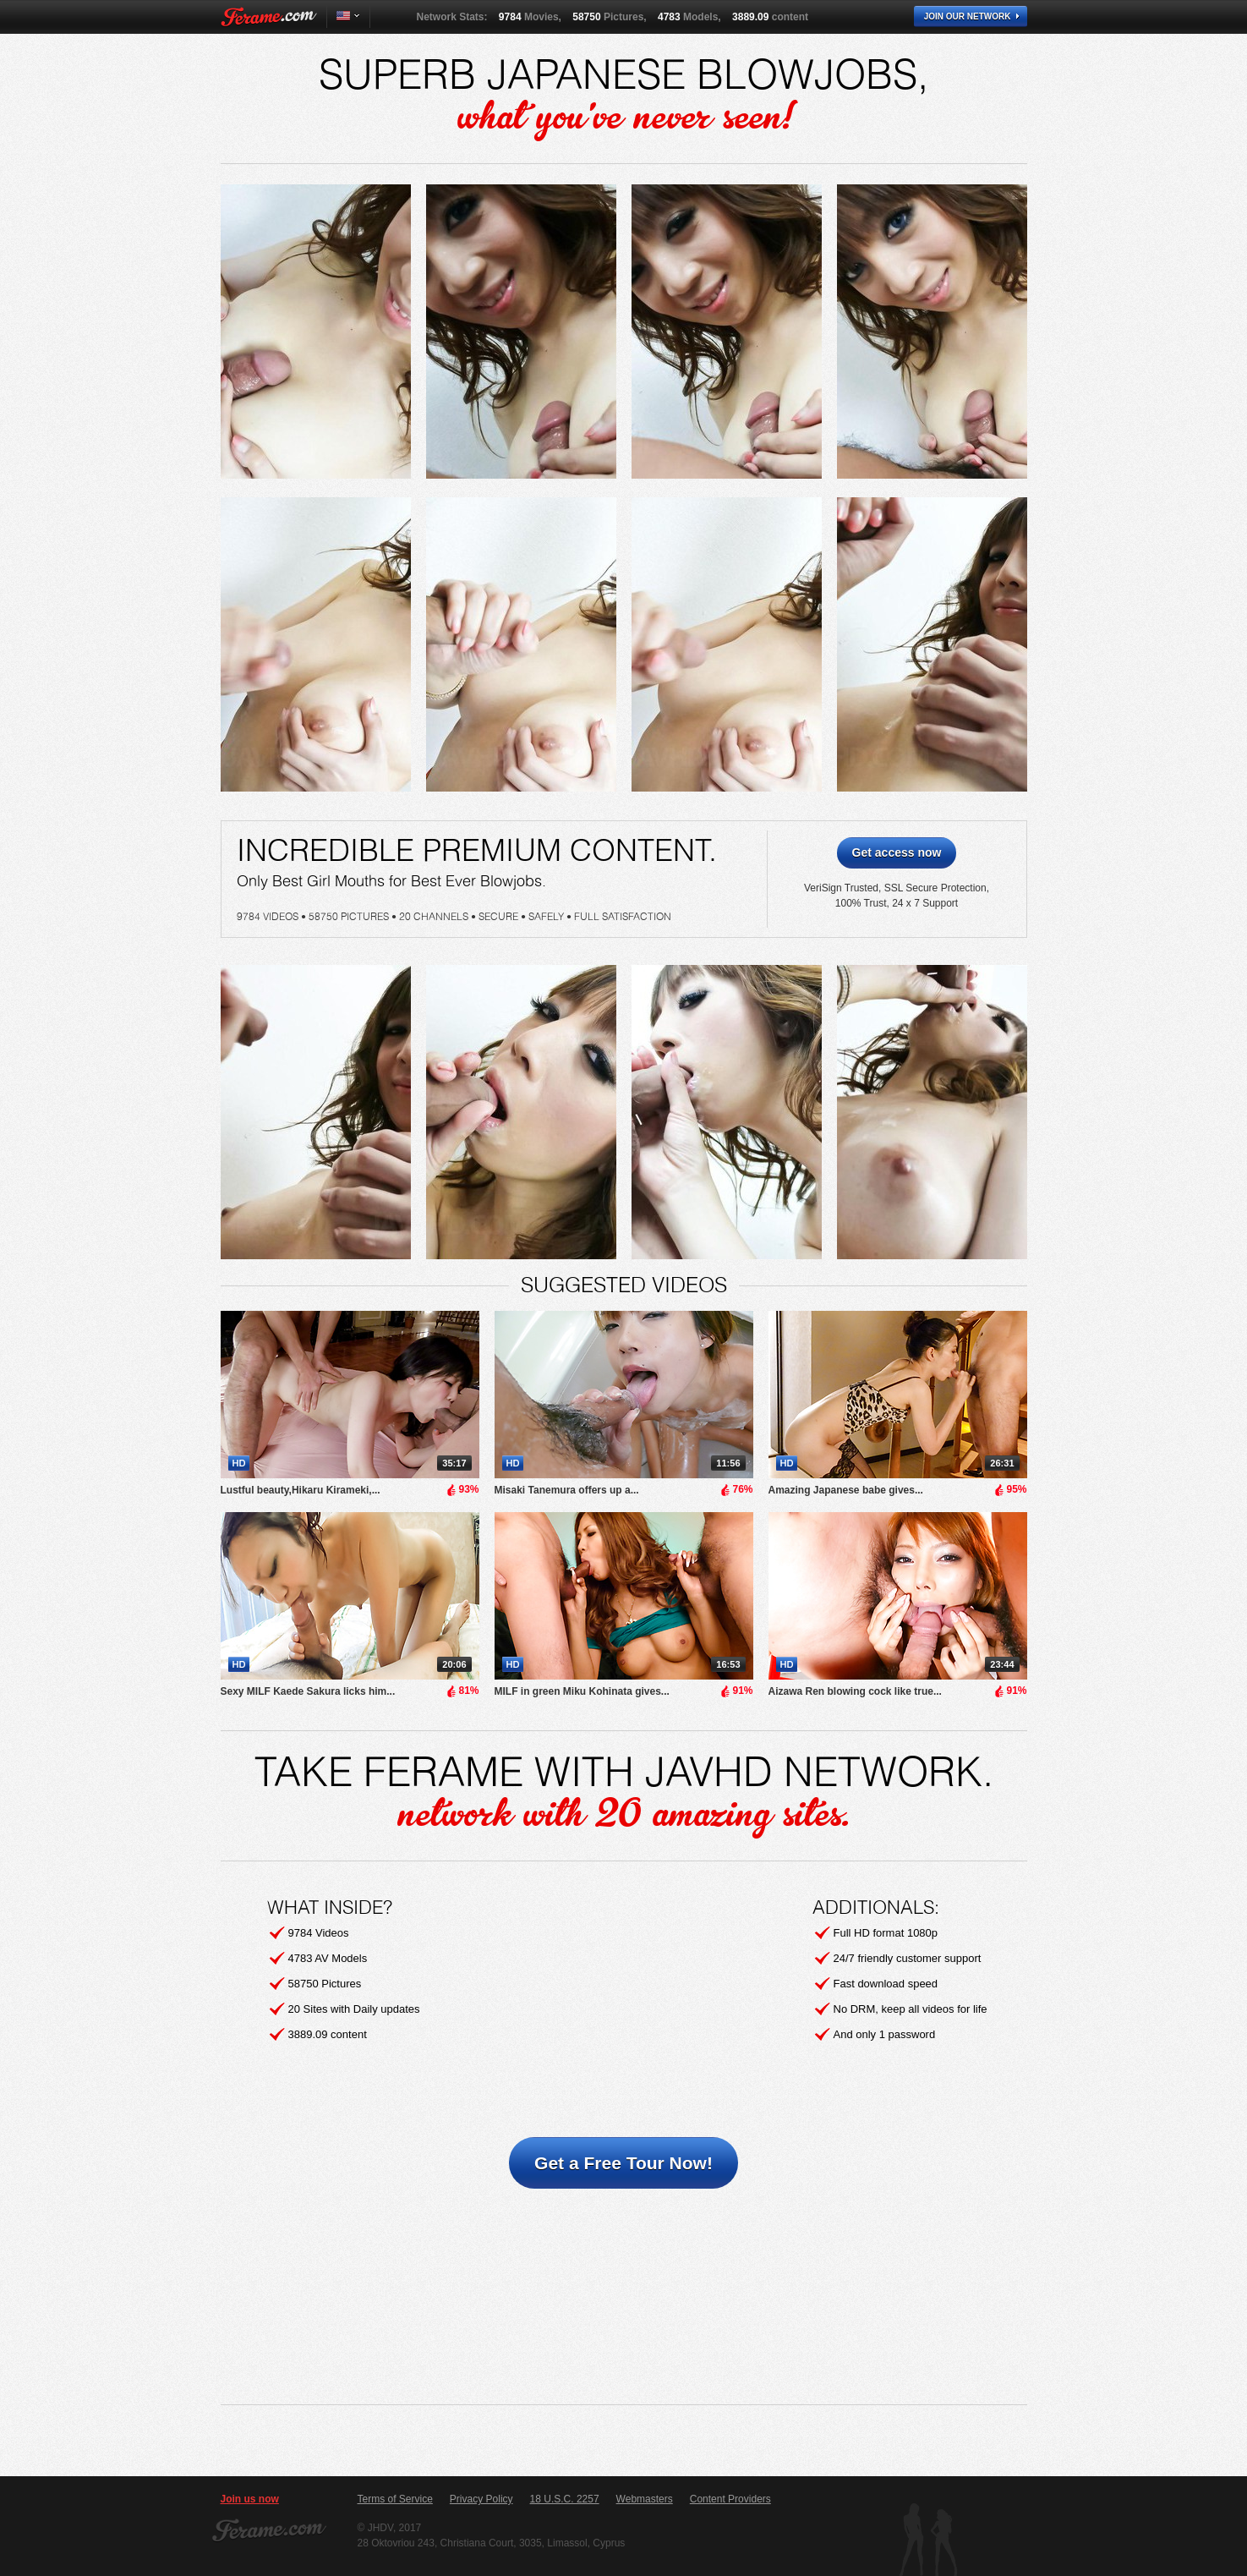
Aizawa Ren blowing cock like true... (855, 1691)
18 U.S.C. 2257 (564, 2499)
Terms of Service (395, 2499)
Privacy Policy (481, 2499)
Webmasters (644, 2499)
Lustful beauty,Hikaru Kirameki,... (300, 1490)
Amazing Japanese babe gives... (845, 1490)
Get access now (897, 852)
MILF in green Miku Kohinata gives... (582, 1691)
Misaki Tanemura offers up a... (567, 1490)
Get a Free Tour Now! (623, 2163)
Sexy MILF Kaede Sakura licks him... (308, 1691)
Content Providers (730, 2499)
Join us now (250, 2499)
